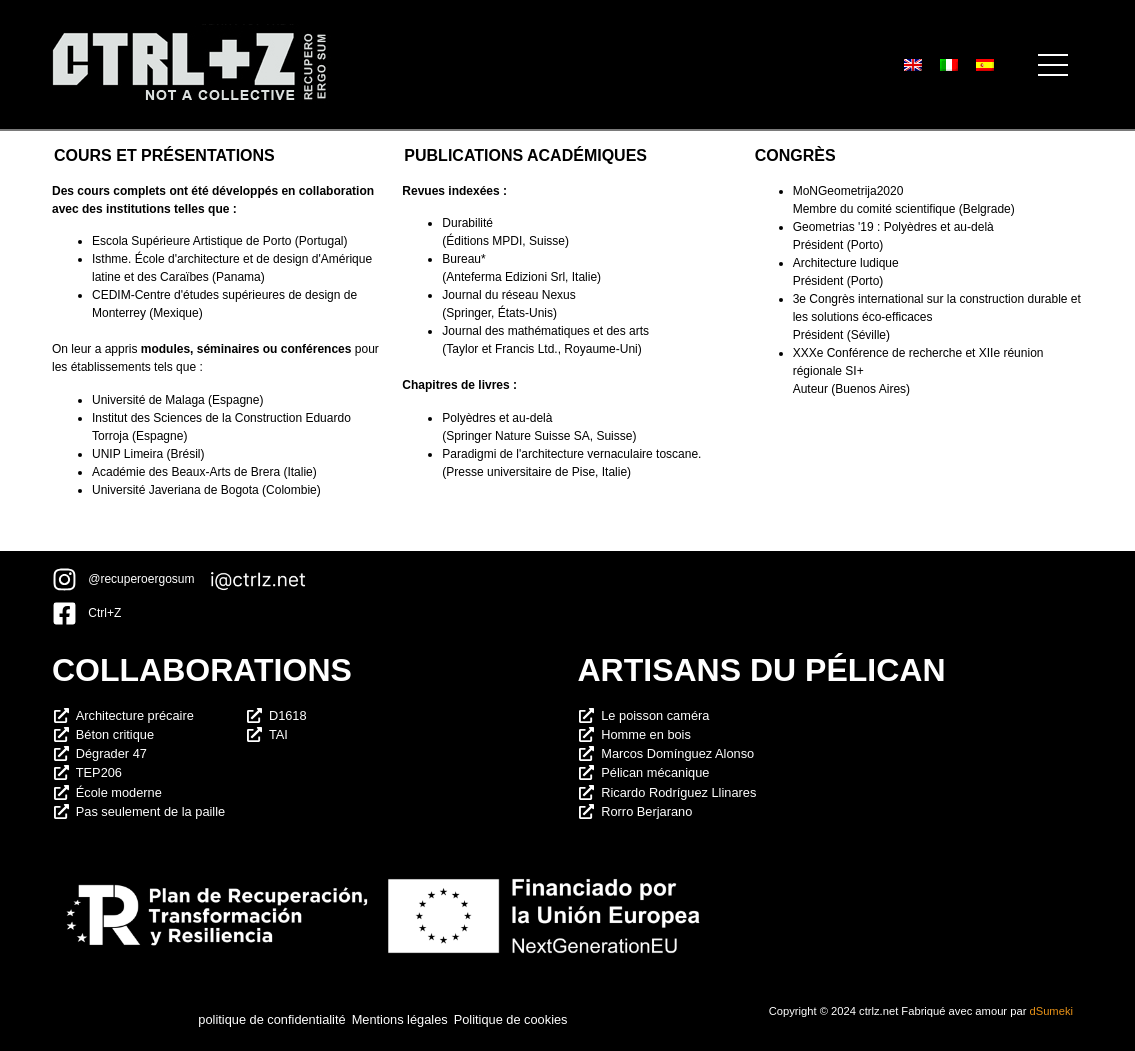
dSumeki (1051, 1011)
